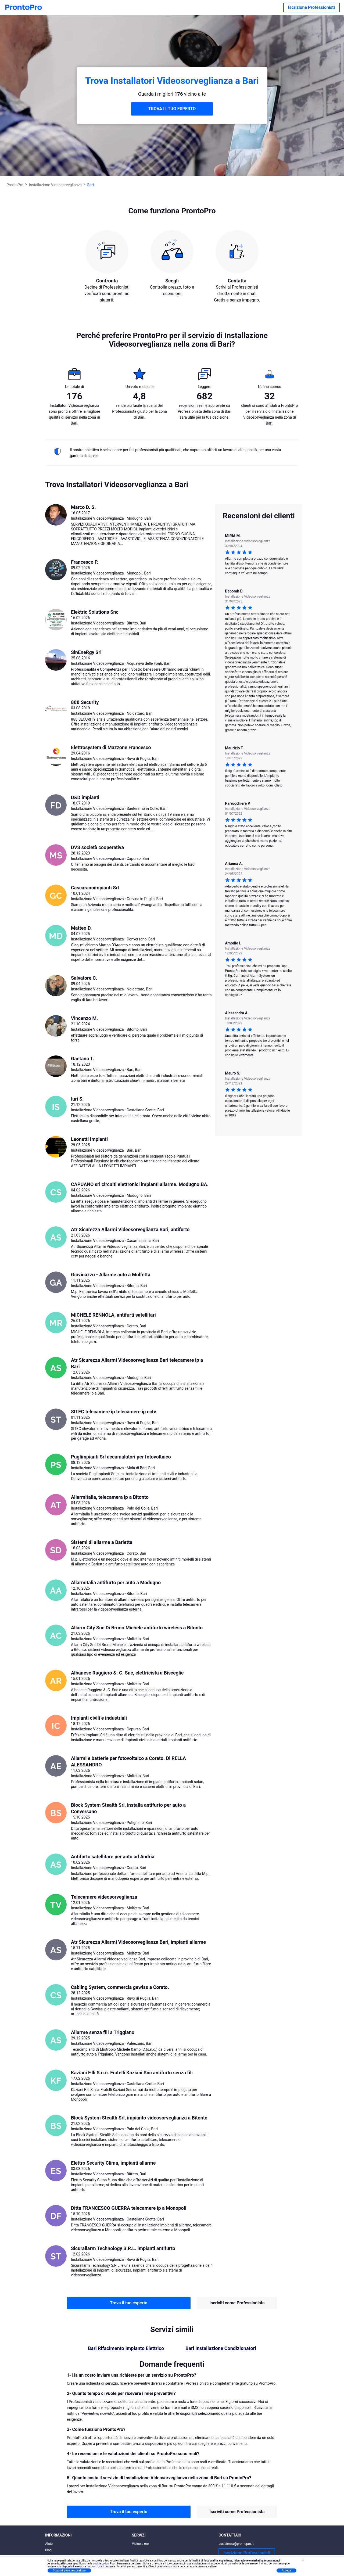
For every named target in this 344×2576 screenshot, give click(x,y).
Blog (48, 2550)
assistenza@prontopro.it (236, 2544)
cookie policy (101, 2563)
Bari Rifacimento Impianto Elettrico (126, 2348)
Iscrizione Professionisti (311, 7)
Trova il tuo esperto (128, 2302)
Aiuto (49, 2544)
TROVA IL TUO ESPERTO (172, 108)
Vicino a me (140, 2544)
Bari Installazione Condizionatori (220, 2348)
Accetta (286, 2570)
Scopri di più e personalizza (69, 2570)
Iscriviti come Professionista (236, 2302)
